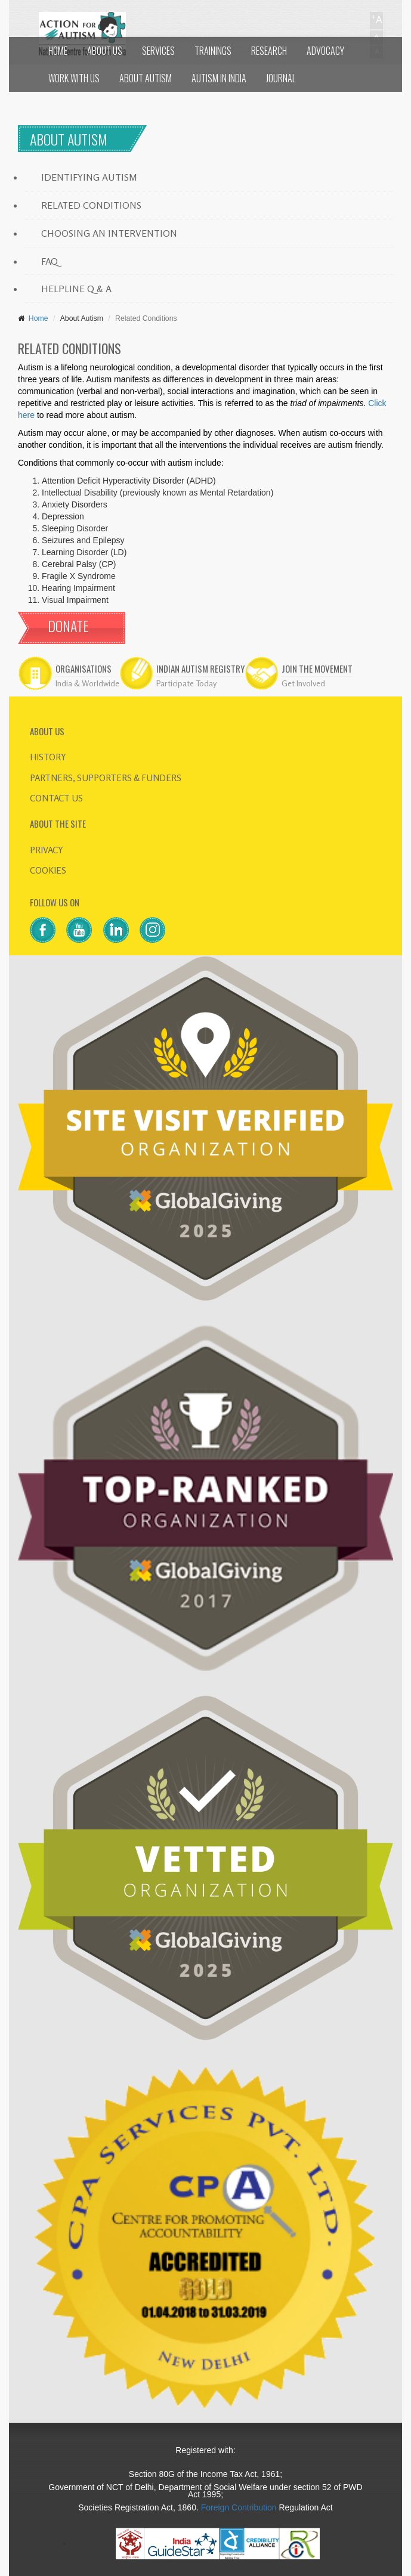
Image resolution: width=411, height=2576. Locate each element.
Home (36, 318)
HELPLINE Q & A (76, 289)
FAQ (49, 261)
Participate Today (186, 683)
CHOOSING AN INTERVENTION (109, 233)
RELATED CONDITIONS (91, 205)
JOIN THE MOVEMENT (317, 669)
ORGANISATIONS (83, 669)
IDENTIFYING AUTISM (89, 177)
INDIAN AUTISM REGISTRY (200, 669)
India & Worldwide (87, 683)
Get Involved (303, 683)
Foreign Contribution (239, 2507)
